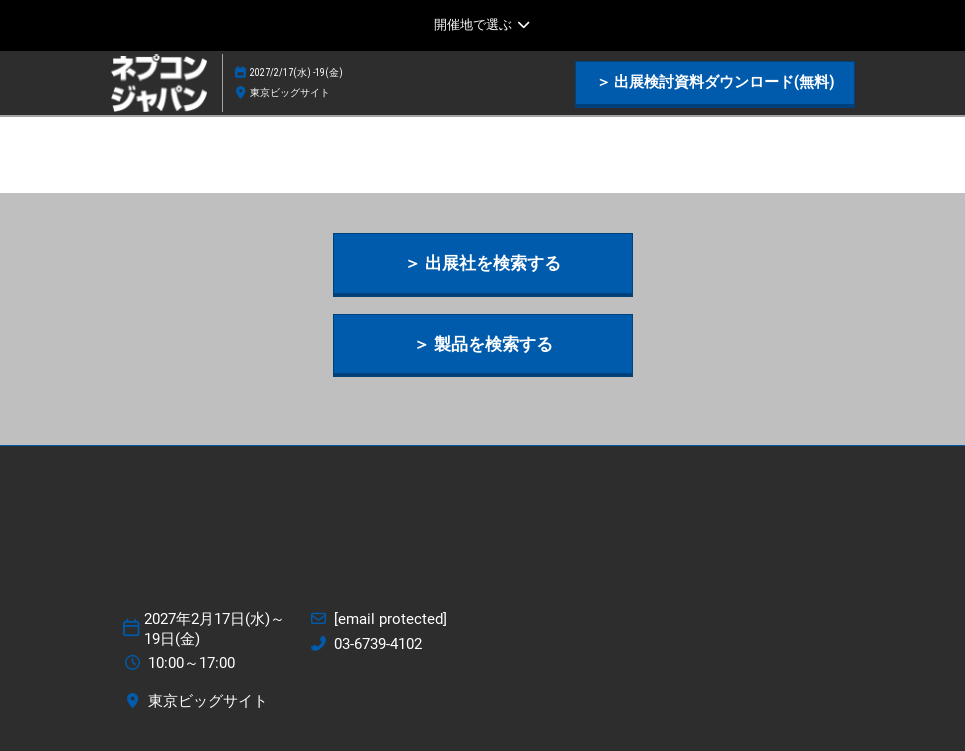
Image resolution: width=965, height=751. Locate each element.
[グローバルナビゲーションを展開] (482, 25)
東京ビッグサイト (290, 92)
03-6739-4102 (378, 644)
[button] (715, 83)
